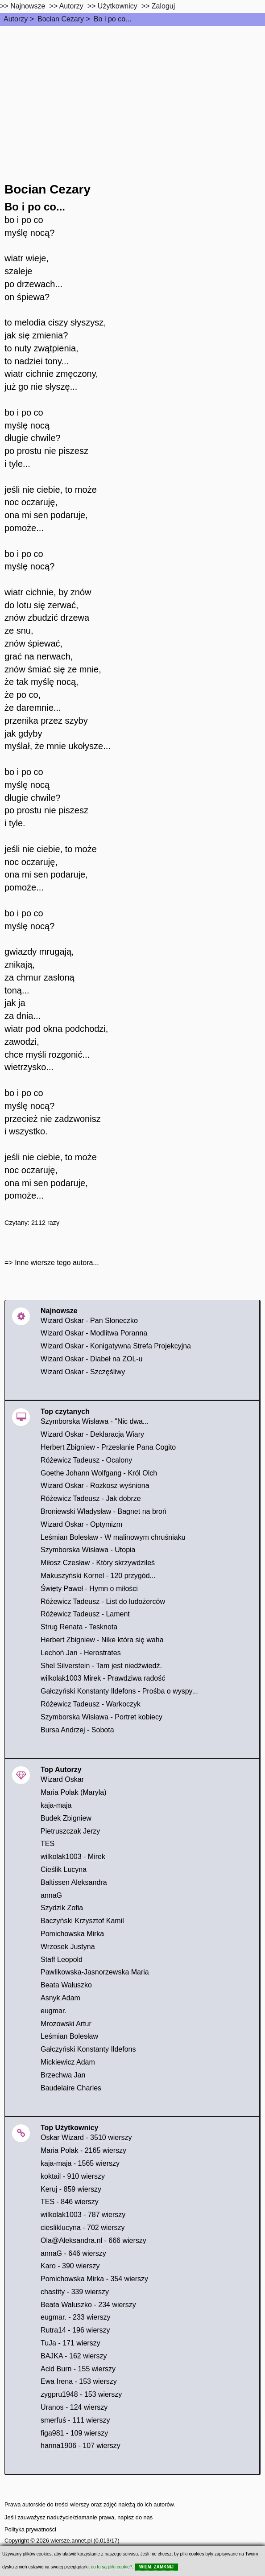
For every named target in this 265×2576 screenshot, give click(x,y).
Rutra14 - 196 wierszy (75, 2330)
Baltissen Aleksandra (74, 1882)
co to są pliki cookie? (111, 2566)
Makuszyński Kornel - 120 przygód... (98, 1575)
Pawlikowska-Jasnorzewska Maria (95, 1972)
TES (47, 1843)
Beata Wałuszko (66, 1985)
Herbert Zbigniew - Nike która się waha (102, 1640)
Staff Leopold (62, 1959)
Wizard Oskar (62, 1779)
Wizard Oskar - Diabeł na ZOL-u (92, 1359)
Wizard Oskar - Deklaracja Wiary (92, 1434)
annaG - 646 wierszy (73, 2253)
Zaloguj (163, 6)
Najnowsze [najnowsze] (27, 6)
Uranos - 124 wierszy (74, 2407)
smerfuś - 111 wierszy (75, 2420)
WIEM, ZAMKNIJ (156, 2566)
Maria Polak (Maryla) (74, 1792)
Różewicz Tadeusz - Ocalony (86, 1460)
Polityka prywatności (30, 2529)
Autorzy (16, 19)
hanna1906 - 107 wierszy (80, 2445)
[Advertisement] (132, 92)
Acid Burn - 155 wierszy (78, 2369)
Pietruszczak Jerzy (70, 1831)
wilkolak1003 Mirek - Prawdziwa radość (103, 1678)
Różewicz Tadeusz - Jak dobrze (91, 1498)
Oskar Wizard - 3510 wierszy (86, 2137)
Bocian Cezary (60, 19)
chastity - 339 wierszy (75, 2292)
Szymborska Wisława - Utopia (88, 1550)
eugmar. (53, 2011)
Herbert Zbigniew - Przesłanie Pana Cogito (108, 1447)
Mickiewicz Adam (68, 2062)
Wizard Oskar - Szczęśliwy (83, 1372)
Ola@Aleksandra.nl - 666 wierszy (93, 2240)
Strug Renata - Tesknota (79, 1627)
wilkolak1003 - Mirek (73, 1856)
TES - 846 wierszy (70, 2201)
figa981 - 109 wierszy (74, 2433)
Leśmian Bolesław (69, 2036)
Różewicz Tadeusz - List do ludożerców (103, 1601)
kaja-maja (56, 1805)
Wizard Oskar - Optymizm (81, 1524)
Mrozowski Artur (66, 2024)
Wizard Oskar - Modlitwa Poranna (94, 1333)
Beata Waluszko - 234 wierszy (88, 2304)
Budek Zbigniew (66, 1818)
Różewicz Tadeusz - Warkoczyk (91, 1704)
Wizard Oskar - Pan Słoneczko (89, 1320)
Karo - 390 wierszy (70, 2266)
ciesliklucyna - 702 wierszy (83, 2227)
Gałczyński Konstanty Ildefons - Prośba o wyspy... (119, 1691)
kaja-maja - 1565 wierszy (80, 2163)
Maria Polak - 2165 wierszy (83, 2150)
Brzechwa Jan (63, 2075)
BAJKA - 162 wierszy (74, 2356)
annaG (51, 1895)
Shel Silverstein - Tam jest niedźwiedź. (101, 1665)
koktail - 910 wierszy (73, 2176)
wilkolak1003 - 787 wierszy (83, 2214)
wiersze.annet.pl (70, 2540)
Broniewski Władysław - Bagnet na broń (103, 1511)
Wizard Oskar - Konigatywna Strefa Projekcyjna (116, 1346)
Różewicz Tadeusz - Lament (85, 1614)
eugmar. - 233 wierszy (76, 2317)
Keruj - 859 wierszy (71, 2189)
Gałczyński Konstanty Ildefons (88, 2049)
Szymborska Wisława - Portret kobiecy (101, 1717)
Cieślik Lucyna (64, 1869)
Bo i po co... (113, 19)
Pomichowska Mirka (72, 1933)
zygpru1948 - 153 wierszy (81, 2394)
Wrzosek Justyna (68, 1946)
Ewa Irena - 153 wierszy (79, 2381)
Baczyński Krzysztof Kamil (82, 1921)
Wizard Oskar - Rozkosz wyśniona (95, 1485)
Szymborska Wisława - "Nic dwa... (95, 1421)
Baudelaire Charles (71, 2088)
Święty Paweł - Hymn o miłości (89, 1588)
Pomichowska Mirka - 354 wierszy (94, 2279)
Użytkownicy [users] (117, 6)
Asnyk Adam (60, 1998)
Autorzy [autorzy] (71, 6)
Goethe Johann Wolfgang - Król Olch (99, 1473)
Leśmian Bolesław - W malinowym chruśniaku (113, 1537)
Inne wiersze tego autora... (57, 1262)
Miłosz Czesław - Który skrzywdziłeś (98, 1562)
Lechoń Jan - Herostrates (81, 1653)
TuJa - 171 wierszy (70, 2343)
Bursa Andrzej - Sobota (77, 1730)
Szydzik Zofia (62, 1908)
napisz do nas (135, 2517)
